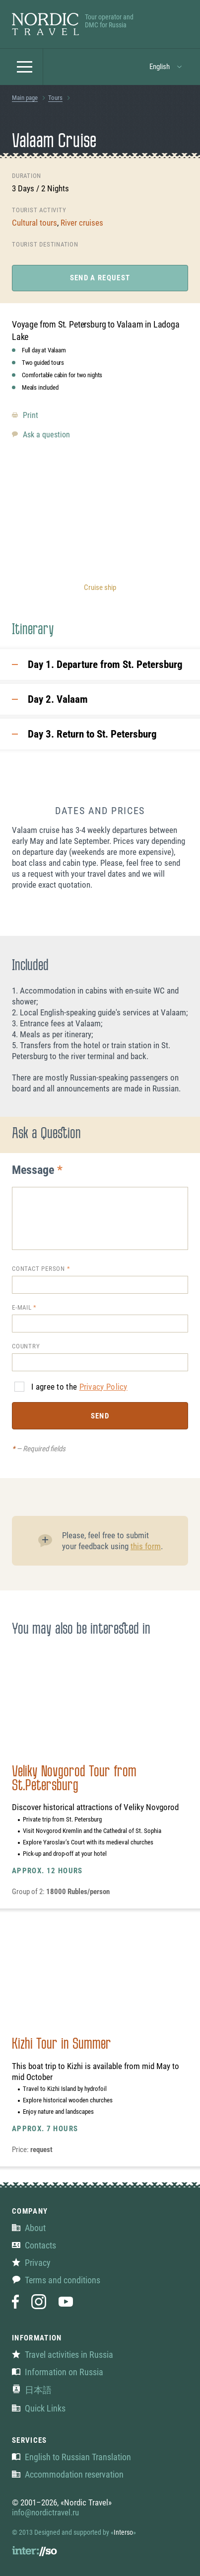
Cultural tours (34, 223)
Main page (25, 97)
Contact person (38, 1268)
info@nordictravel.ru (45, 2512)
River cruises (82, 223)
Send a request (100, 277)
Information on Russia (57, 2372)
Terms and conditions (56, 2280)
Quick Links (39, 2408)
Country (26, 1346)
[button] (24, 67)
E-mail (22, 1307)
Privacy (31, 2262)
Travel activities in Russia (62, 2354)
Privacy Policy (103, 1387)
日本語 (32, 2390)
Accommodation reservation (68, 2474)
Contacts (34, 2245)
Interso (123, 2532)
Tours (55, 97)
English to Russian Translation (71, 2457)
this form (146, 1546)
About (29, 2228)
